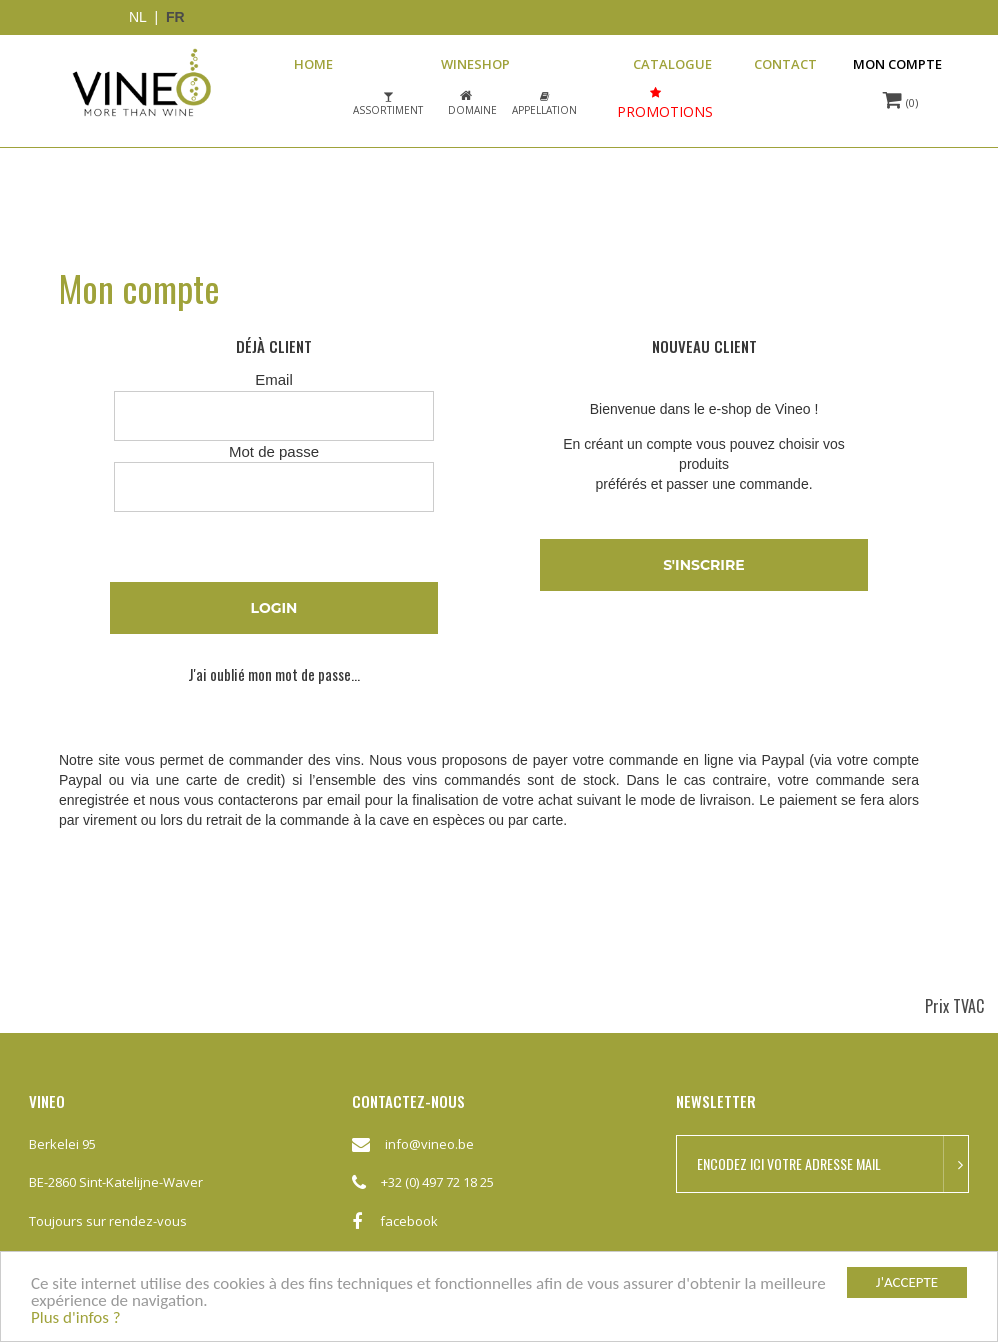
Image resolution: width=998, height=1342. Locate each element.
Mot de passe (274, 451)
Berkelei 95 (62, 1144)
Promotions (665, 111)
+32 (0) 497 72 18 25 (437, 1182)
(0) (900, 99)
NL (138, 17)
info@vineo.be (429, 1144)
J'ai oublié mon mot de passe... (274, 674)
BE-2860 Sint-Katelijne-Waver (116, 1182)
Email (274, 379)
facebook (395, 1229)
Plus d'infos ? (76, 1318)
